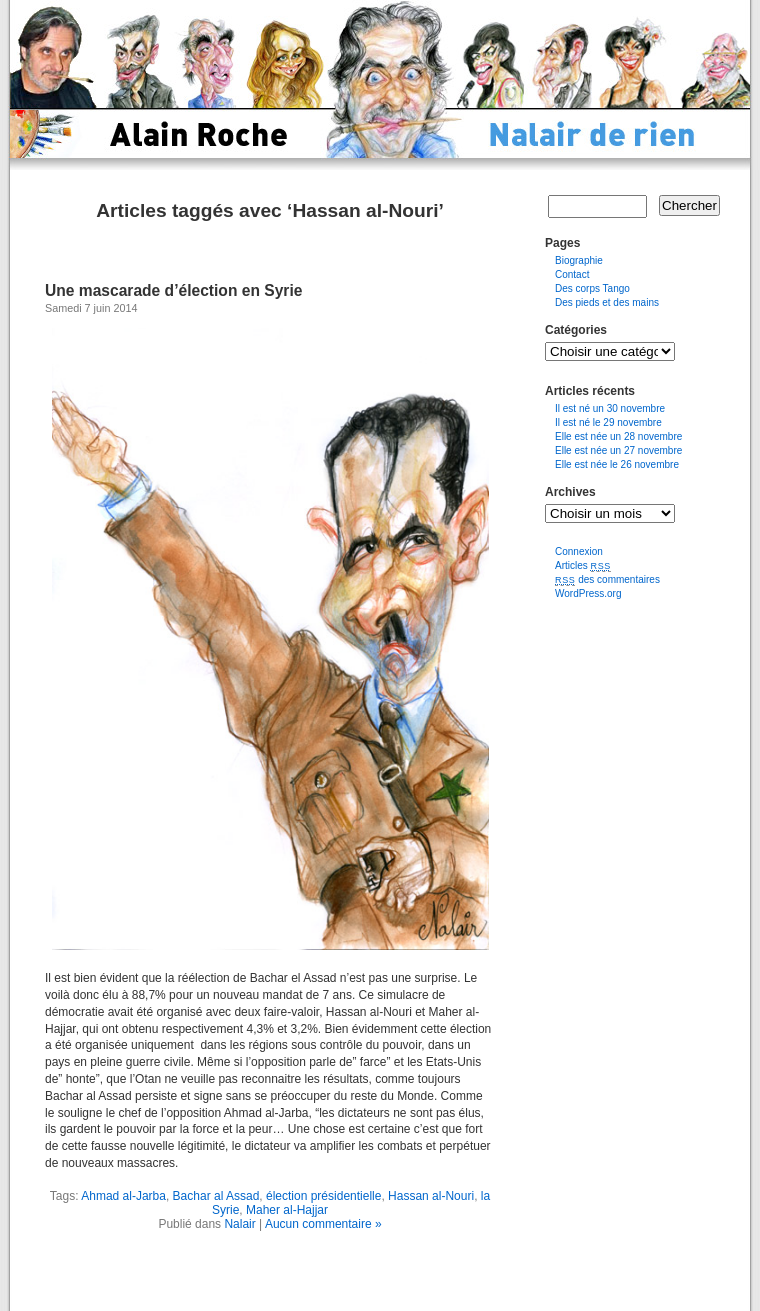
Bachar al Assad (216, 1196)
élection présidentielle (323, 1196)
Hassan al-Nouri (431, 1196)
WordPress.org (588, 593)
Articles (583, 565)
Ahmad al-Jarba (123, 1196)
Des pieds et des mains (607, 302)
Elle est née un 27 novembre (618, 450)
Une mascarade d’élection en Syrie (173, 290)
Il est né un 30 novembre (610, 408)
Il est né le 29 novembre (608, 422)
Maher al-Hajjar (287, 1210)
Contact (572, 274)
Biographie (579, 260)
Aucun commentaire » (323, 1224)
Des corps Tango (592, 288)
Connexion (579, 551)
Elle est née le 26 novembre (617, 464)
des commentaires (607, 579)
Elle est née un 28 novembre (618, 436)
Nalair (239, 1224)
